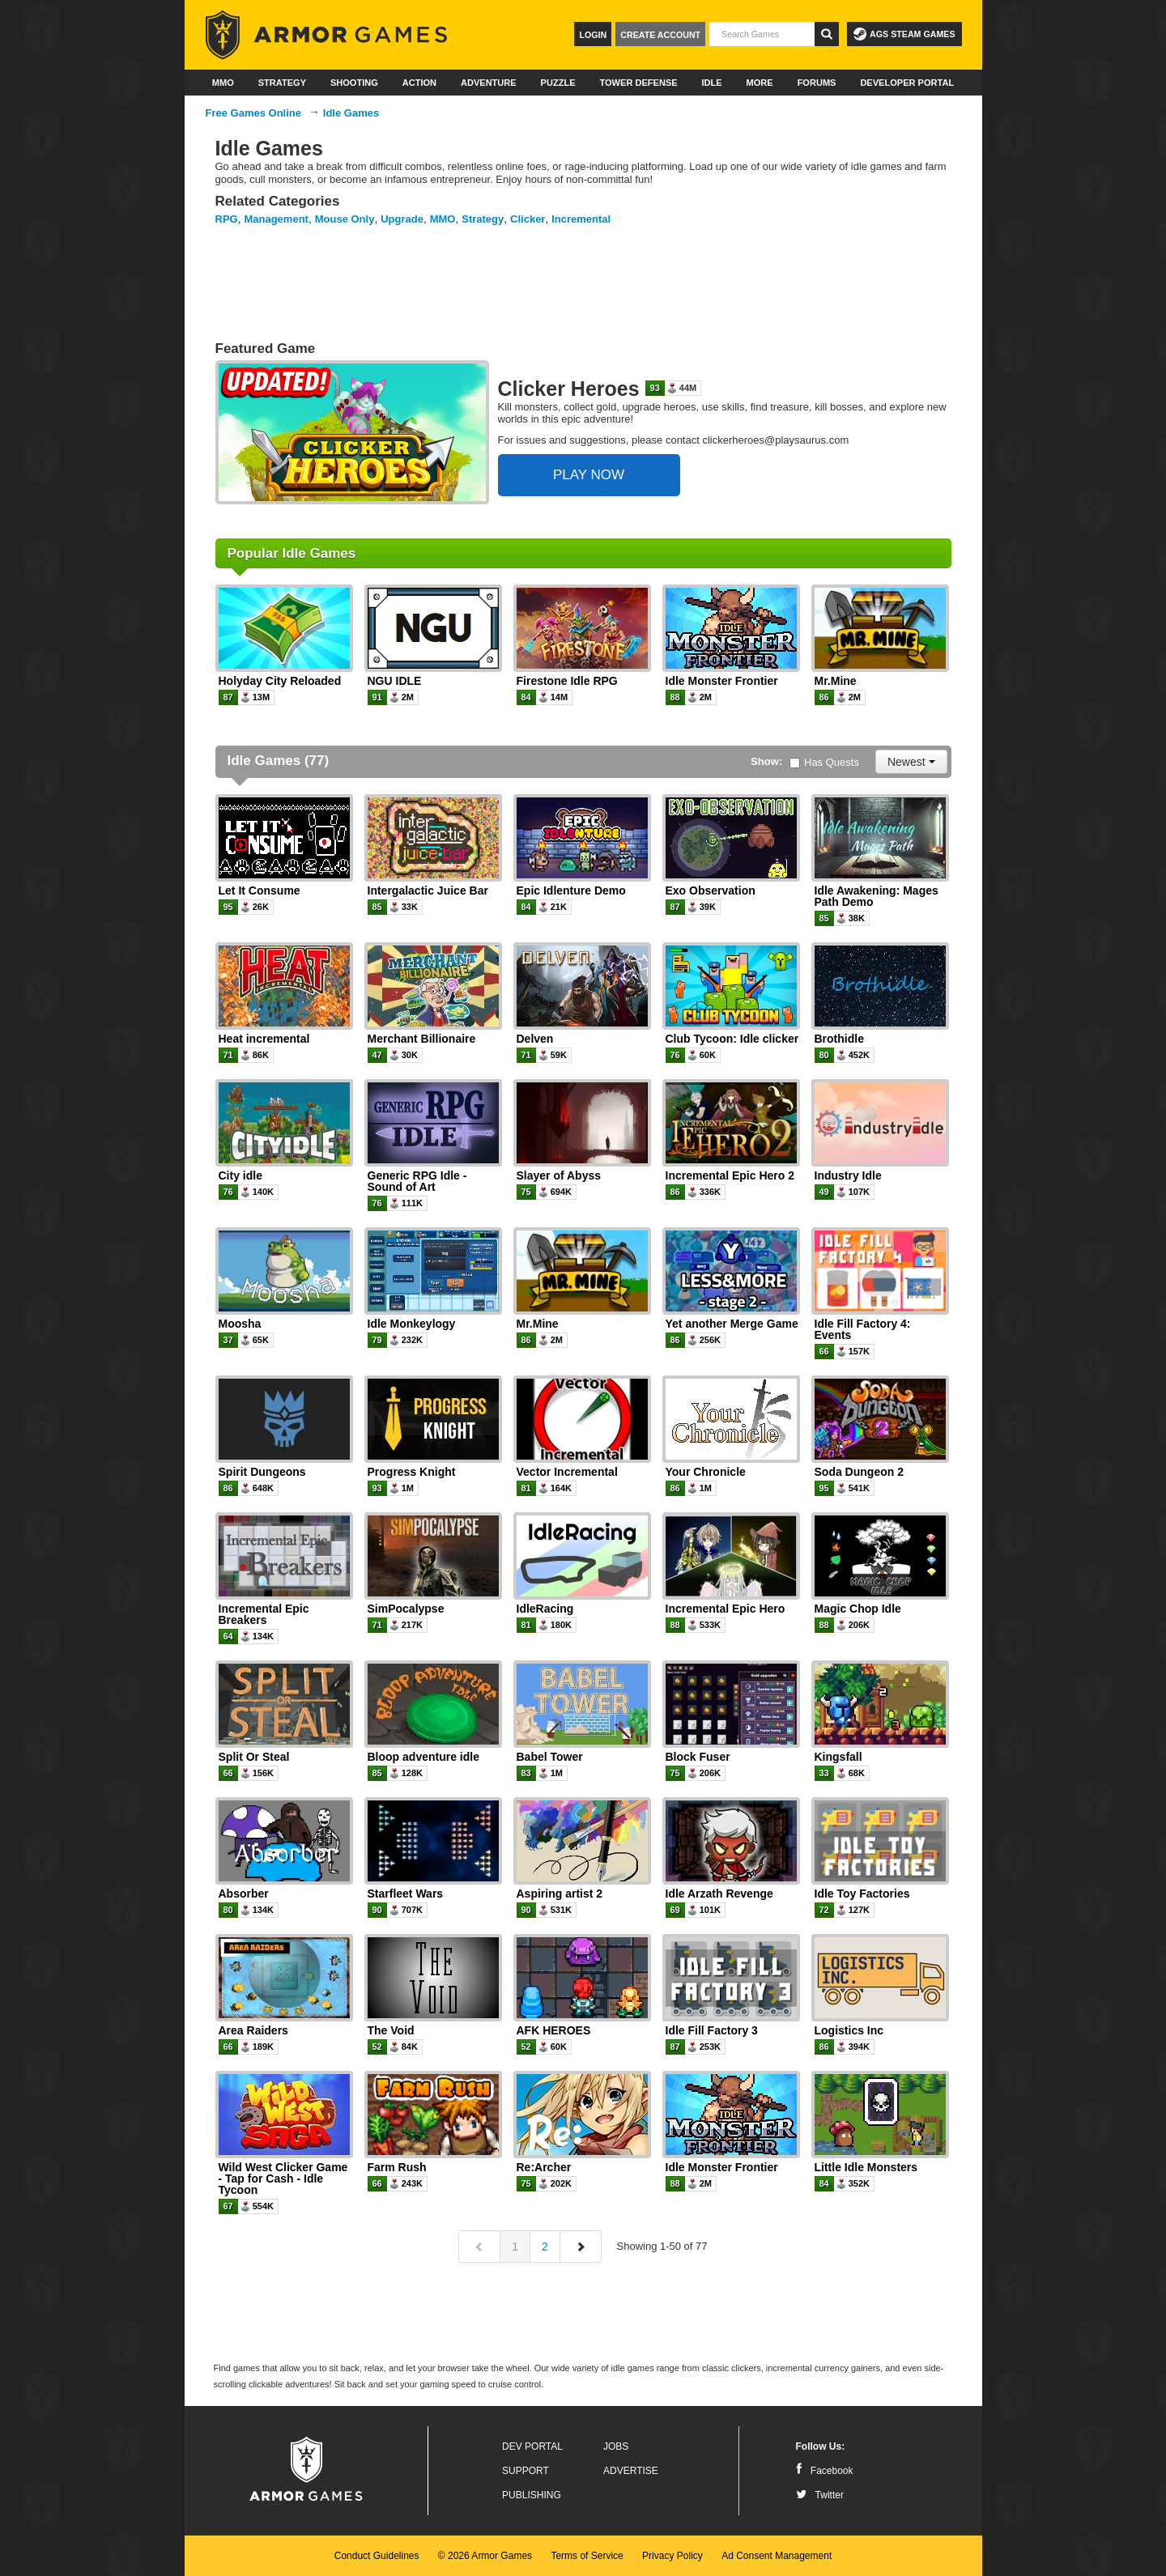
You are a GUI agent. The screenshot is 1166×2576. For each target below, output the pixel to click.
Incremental (581, 219)
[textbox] (762, 34)
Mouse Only (345, 219)
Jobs (615, 2446)
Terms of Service (587, 2555)
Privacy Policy (672, 2555)
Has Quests (824, 762)
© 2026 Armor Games (485, 2555)
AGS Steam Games (904, 34)
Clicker (527, 219)
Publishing (531, 2495)
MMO (223, 82)
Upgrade (402, 219)
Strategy (282, 82)
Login (592, 35)
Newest (911, 761)
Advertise (630, 2470)
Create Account (660, 35)
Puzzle (558, 82)
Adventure (489, 82)
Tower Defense (638, 82)
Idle (712, 82)
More (760, 82)
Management (276, 219)
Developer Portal (907, 82)
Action (419, 82)
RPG (226, 219)
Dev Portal (532, 2446)
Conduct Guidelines (376, 2555)
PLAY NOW (588, 474)
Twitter (820, 2495)
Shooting (354, 82)
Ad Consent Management (776, 2555)
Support (525, 2470)
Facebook (824, 2470)
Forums (817, 82)
